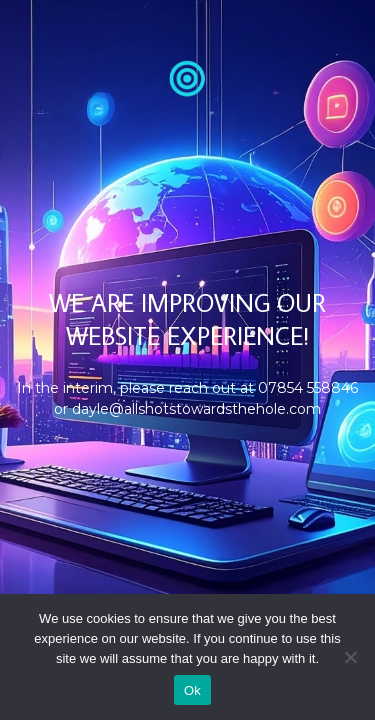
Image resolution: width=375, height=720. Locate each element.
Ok (192, 690)
